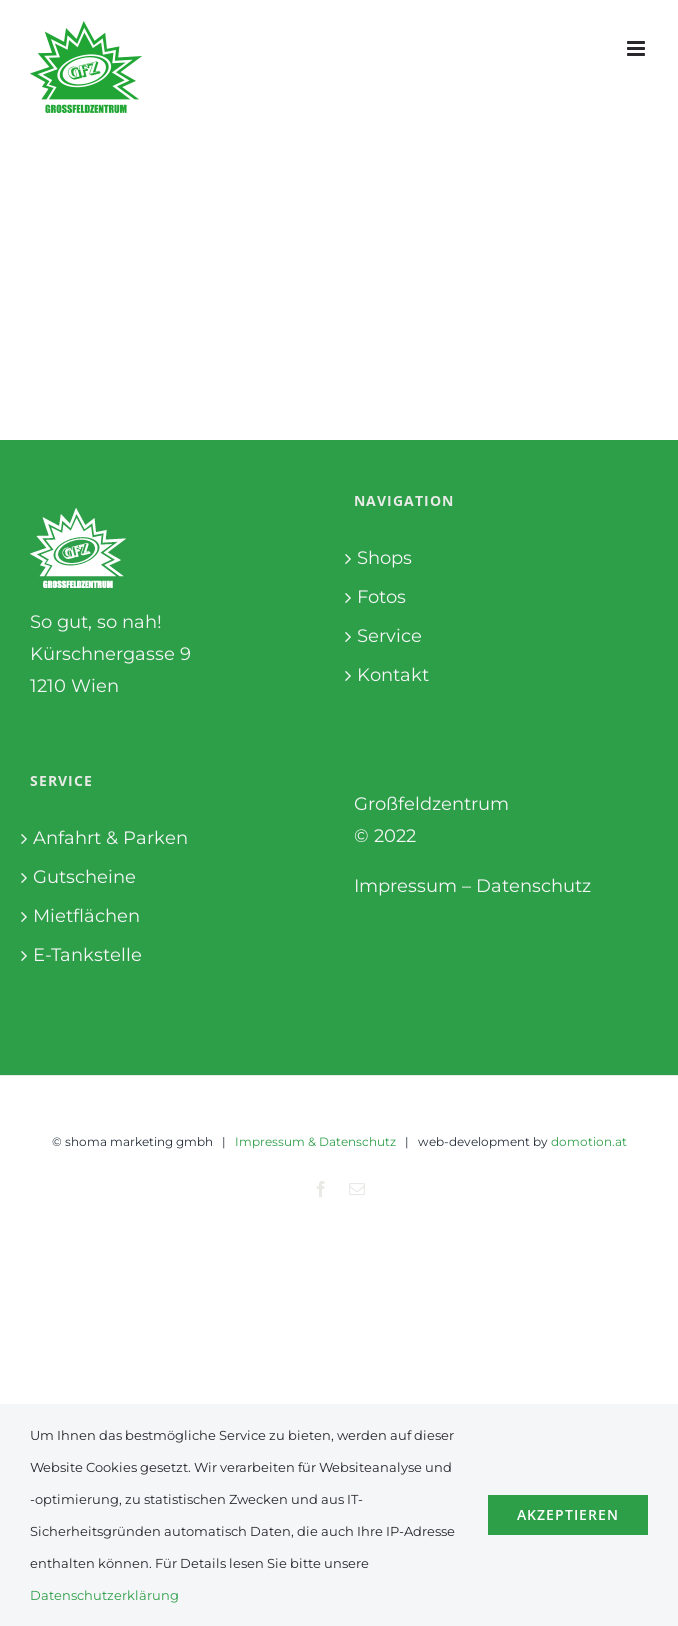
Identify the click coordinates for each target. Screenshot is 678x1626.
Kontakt (393, 675)
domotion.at (589, 1141)
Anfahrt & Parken (110, 838)
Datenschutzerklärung (104, 1595)
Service (389, 636)
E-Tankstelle (87, 955)
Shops (384, 558)
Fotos (381, 597)
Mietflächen (86, 916)
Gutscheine (84, 877)
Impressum (405, 886)
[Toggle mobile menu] (637, 48)
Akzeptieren (568, 1514)
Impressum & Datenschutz (315, 1141)
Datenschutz (533, 886)
